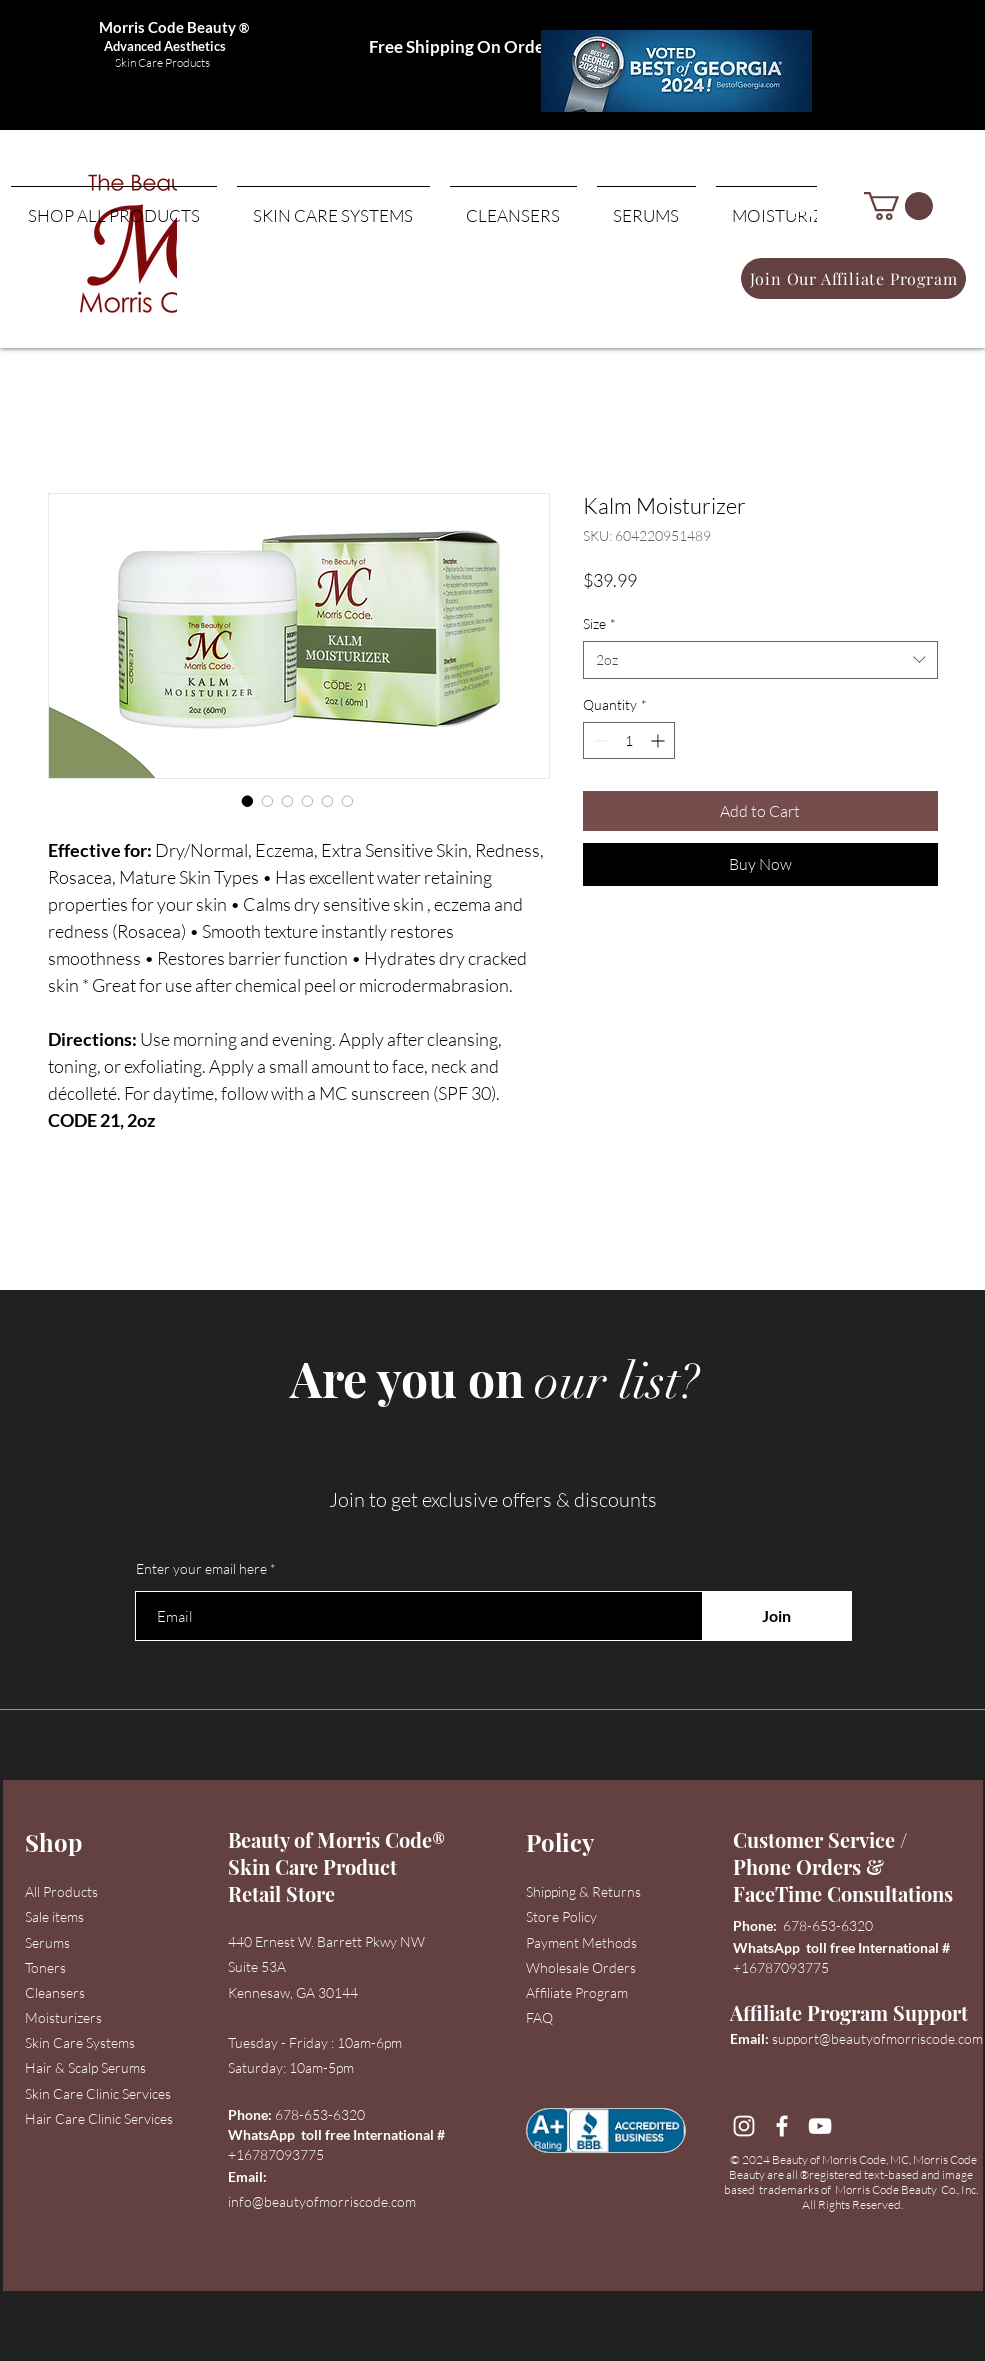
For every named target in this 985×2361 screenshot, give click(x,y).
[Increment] (659, 740)
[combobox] (760, 660)
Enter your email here (201, 1569)
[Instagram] (744, 2126)
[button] (898, 206)
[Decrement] (598, 740)
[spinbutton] (629, 740)
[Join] (777, 1616)
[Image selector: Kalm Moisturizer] (248, 801)
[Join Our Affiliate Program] (853, 278)
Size (599, 623)
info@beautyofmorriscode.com (322, 2201)
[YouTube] (820, 2126)
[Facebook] (782, 2126)
